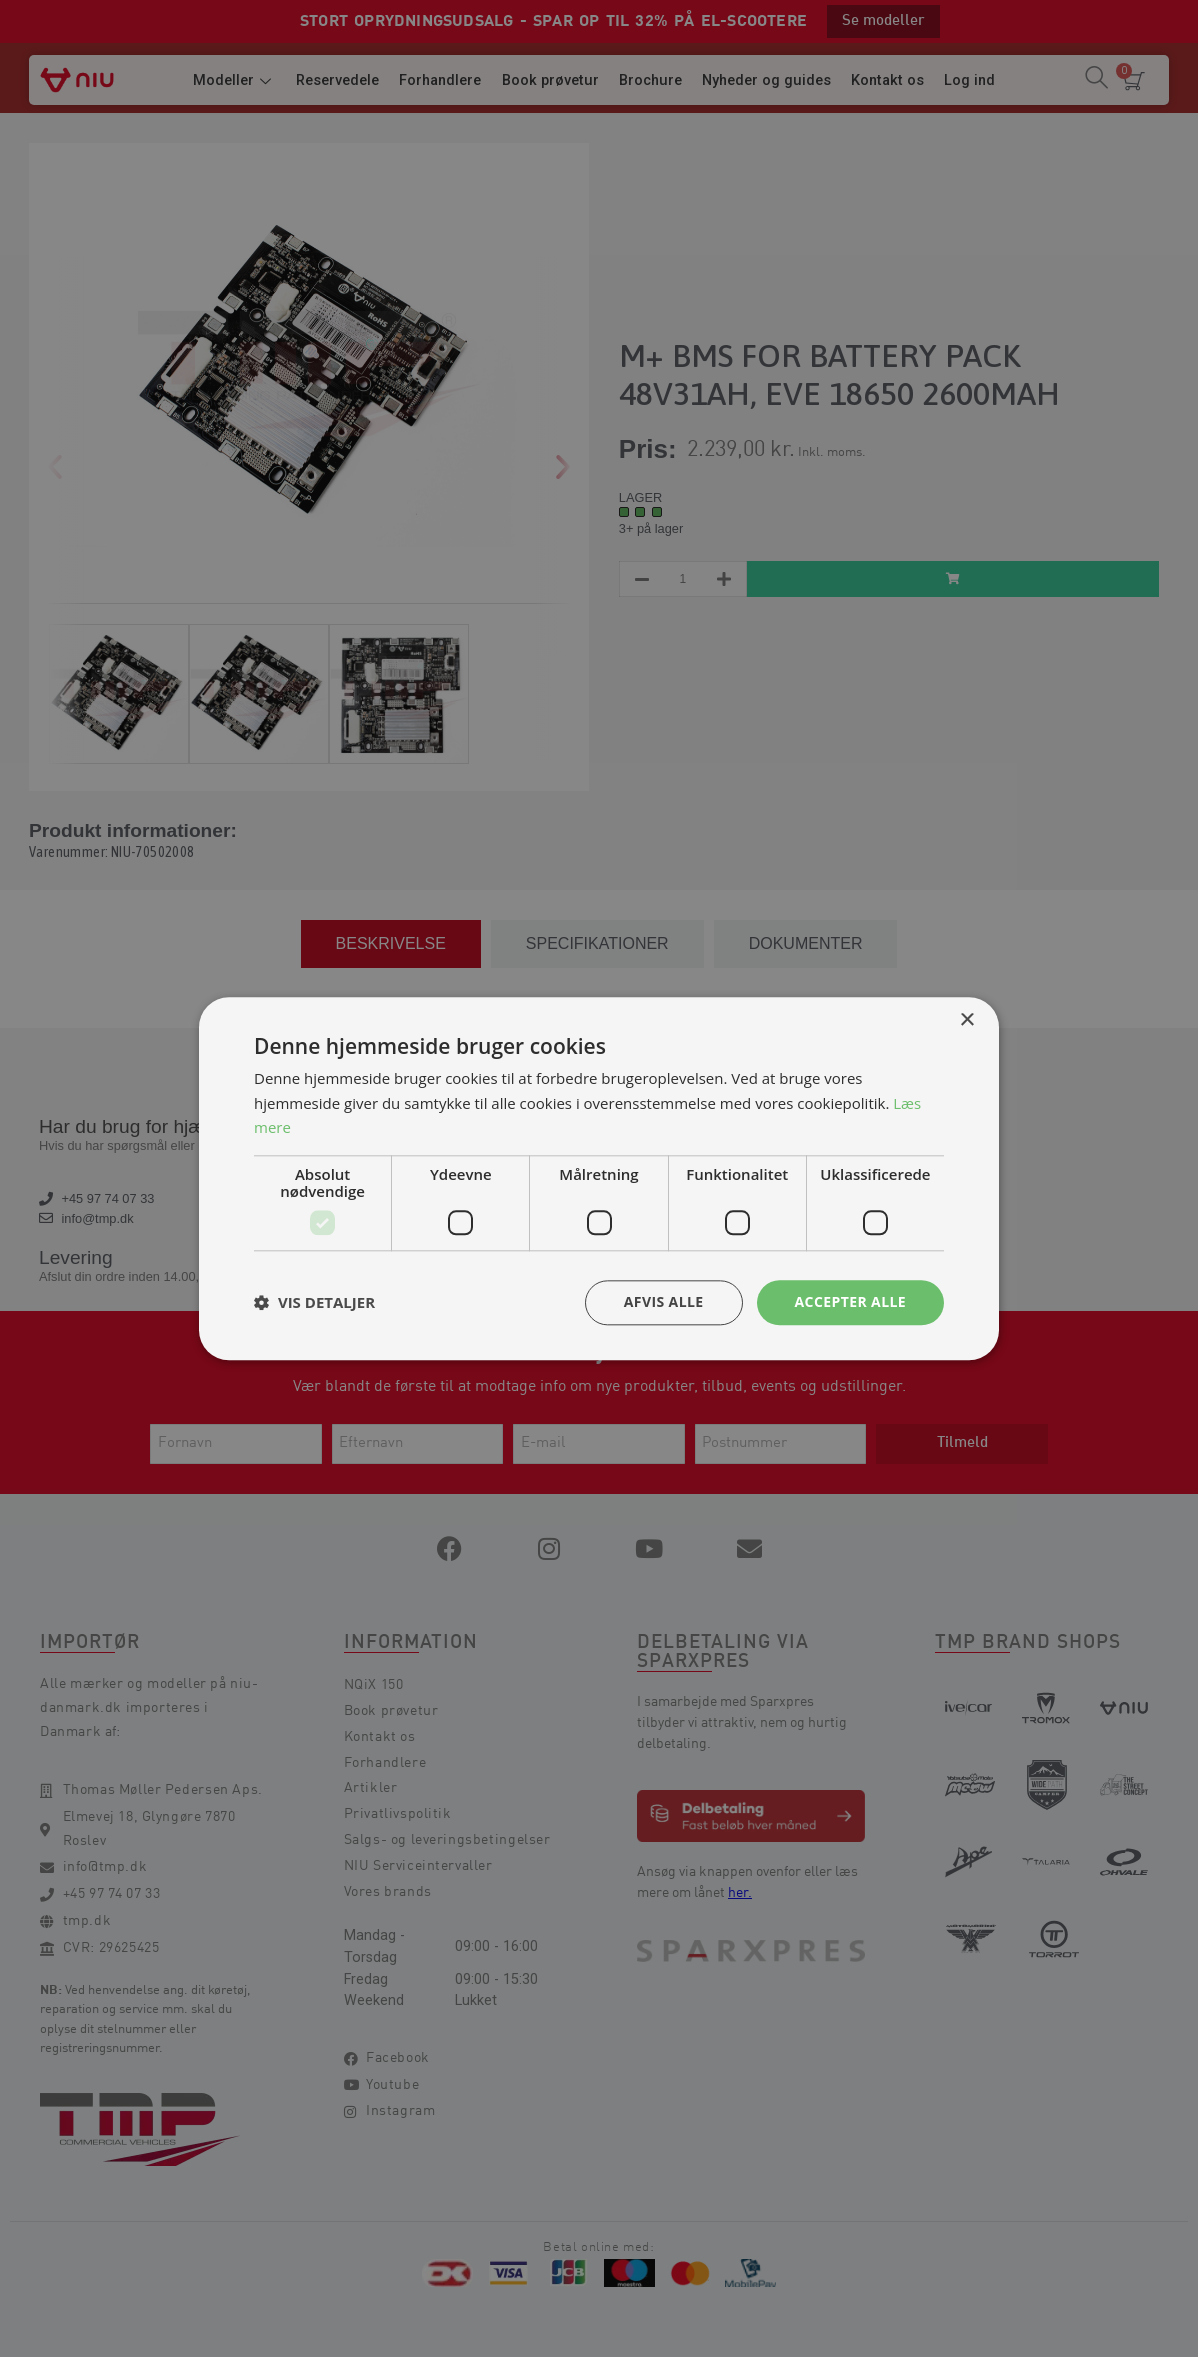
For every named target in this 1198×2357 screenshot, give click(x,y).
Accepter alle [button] (850, 1301)
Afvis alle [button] (664, 1301)
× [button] (966, 1020)
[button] (314, 1303)
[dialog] (599, 1178)
